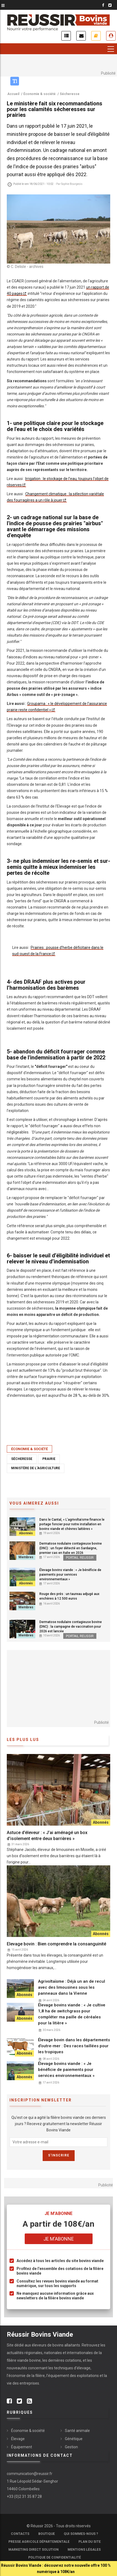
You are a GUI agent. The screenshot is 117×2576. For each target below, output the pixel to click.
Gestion (71, 2447)
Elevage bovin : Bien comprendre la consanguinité (56, 1943)
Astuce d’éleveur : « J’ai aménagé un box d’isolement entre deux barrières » (47, 1835)
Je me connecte (111, 36)
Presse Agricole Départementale (38, 2542)
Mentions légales (84, 2549)
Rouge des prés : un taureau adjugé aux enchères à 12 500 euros (69, 1596)
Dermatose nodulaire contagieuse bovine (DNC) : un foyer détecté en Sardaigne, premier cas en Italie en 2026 (70, 1548)
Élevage (18, 2439)
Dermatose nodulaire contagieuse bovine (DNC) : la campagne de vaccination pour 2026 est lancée (70, 1626)
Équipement (21, 2447)
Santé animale (77, 2430)
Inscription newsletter (81, 36)
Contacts (20, 2534)
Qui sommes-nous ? (81, 2534)
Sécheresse (21, 1459)
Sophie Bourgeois (72, 183)
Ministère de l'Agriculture (35, 1468)
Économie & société (29, 1449)
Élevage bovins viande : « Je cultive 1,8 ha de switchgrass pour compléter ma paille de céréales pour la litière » (71, 2014)
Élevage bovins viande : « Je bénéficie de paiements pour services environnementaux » (70, 1574)
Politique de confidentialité (54, 2557)
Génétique (74, 2439)
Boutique (46, 2534)
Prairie (48, 1459)
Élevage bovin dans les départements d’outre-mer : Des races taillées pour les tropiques (74, 2045)
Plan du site (89, 2542)
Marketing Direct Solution (33, 2549)
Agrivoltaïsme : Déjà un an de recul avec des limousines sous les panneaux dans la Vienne (71, 1987)
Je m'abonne (96, 36)
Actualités (66, 36)
